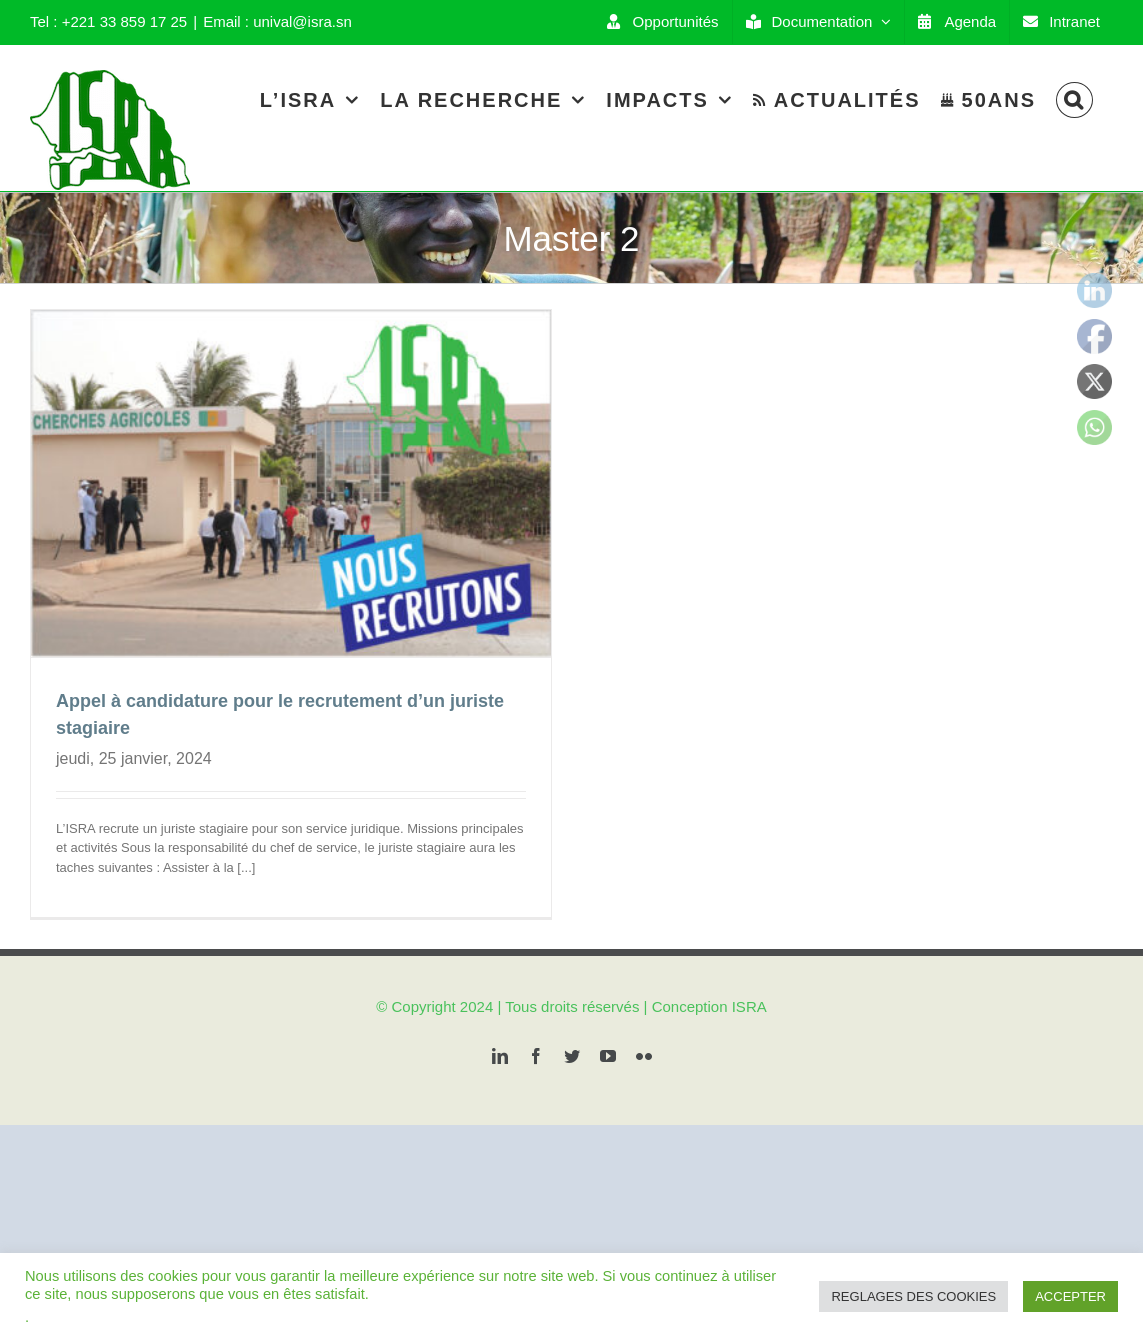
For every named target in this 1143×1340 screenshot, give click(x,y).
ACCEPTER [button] (1070, 1296)
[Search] (1074, 99)
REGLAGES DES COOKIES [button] (913, 1296)
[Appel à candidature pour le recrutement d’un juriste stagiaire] (291, 483)
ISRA (749, 991)
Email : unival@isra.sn (277, 21)
